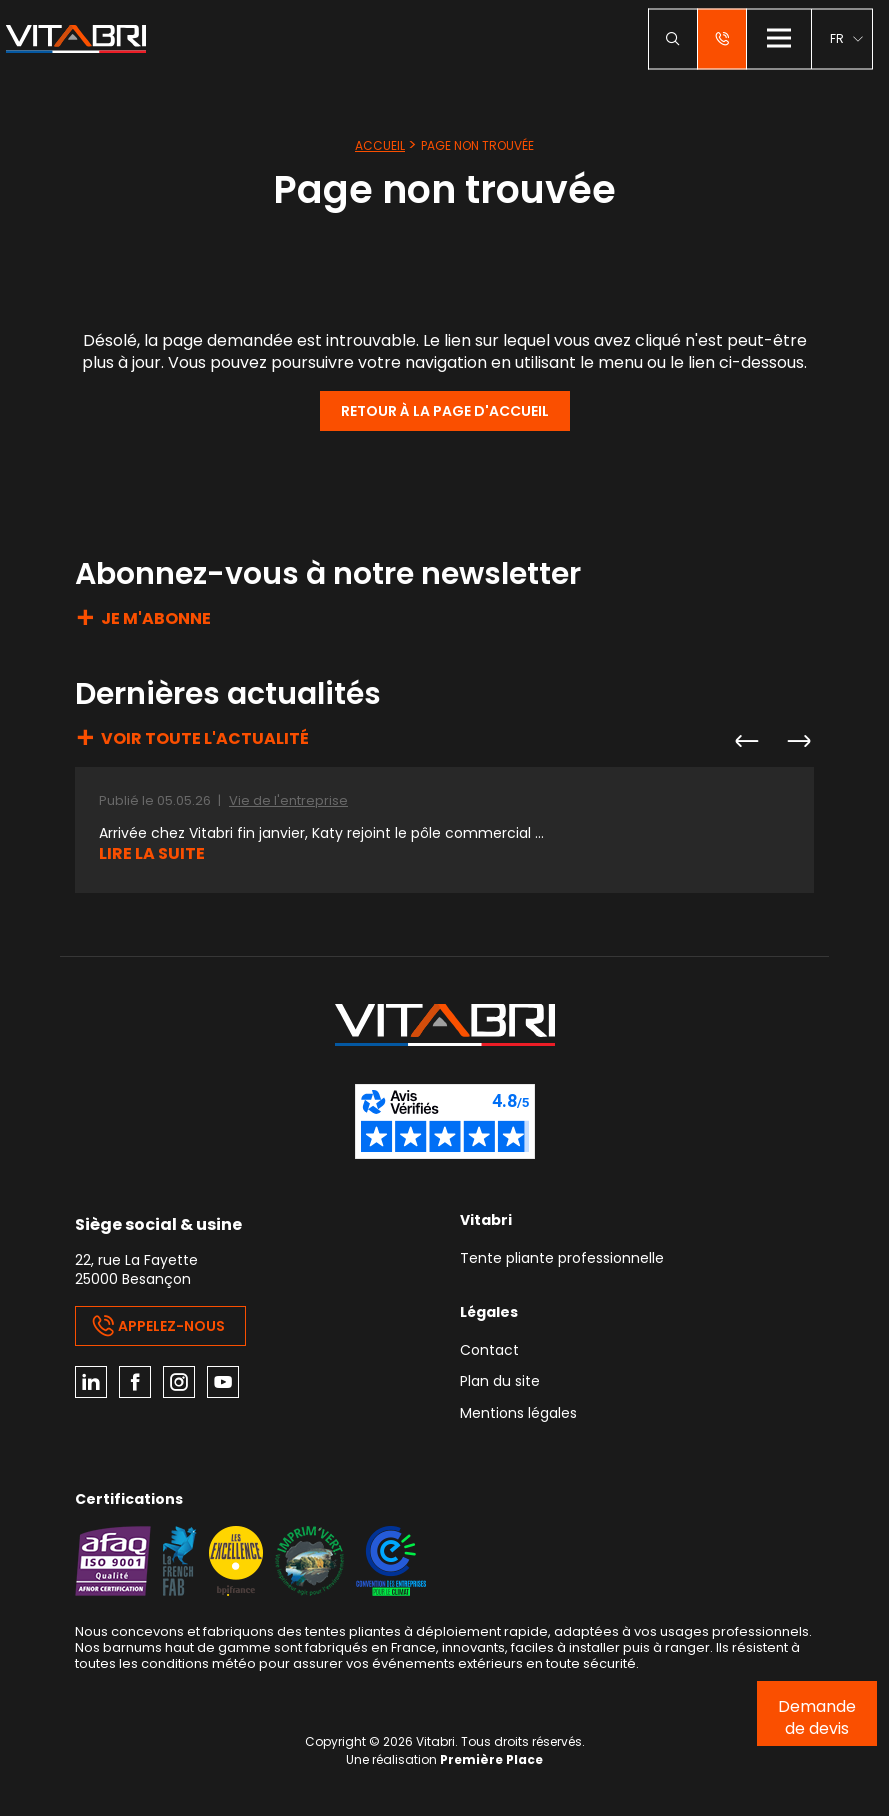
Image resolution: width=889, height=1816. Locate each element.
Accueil (380, 145)
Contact (489, 1351)
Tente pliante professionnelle (562, 1259)
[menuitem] (846, 38)
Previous (746, 741)
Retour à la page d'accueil (445, 411)
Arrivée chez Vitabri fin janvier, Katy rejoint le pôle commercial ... (321, 833)
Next (798, 741)
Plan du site (500, 1382)
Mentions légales (518, 1414)
